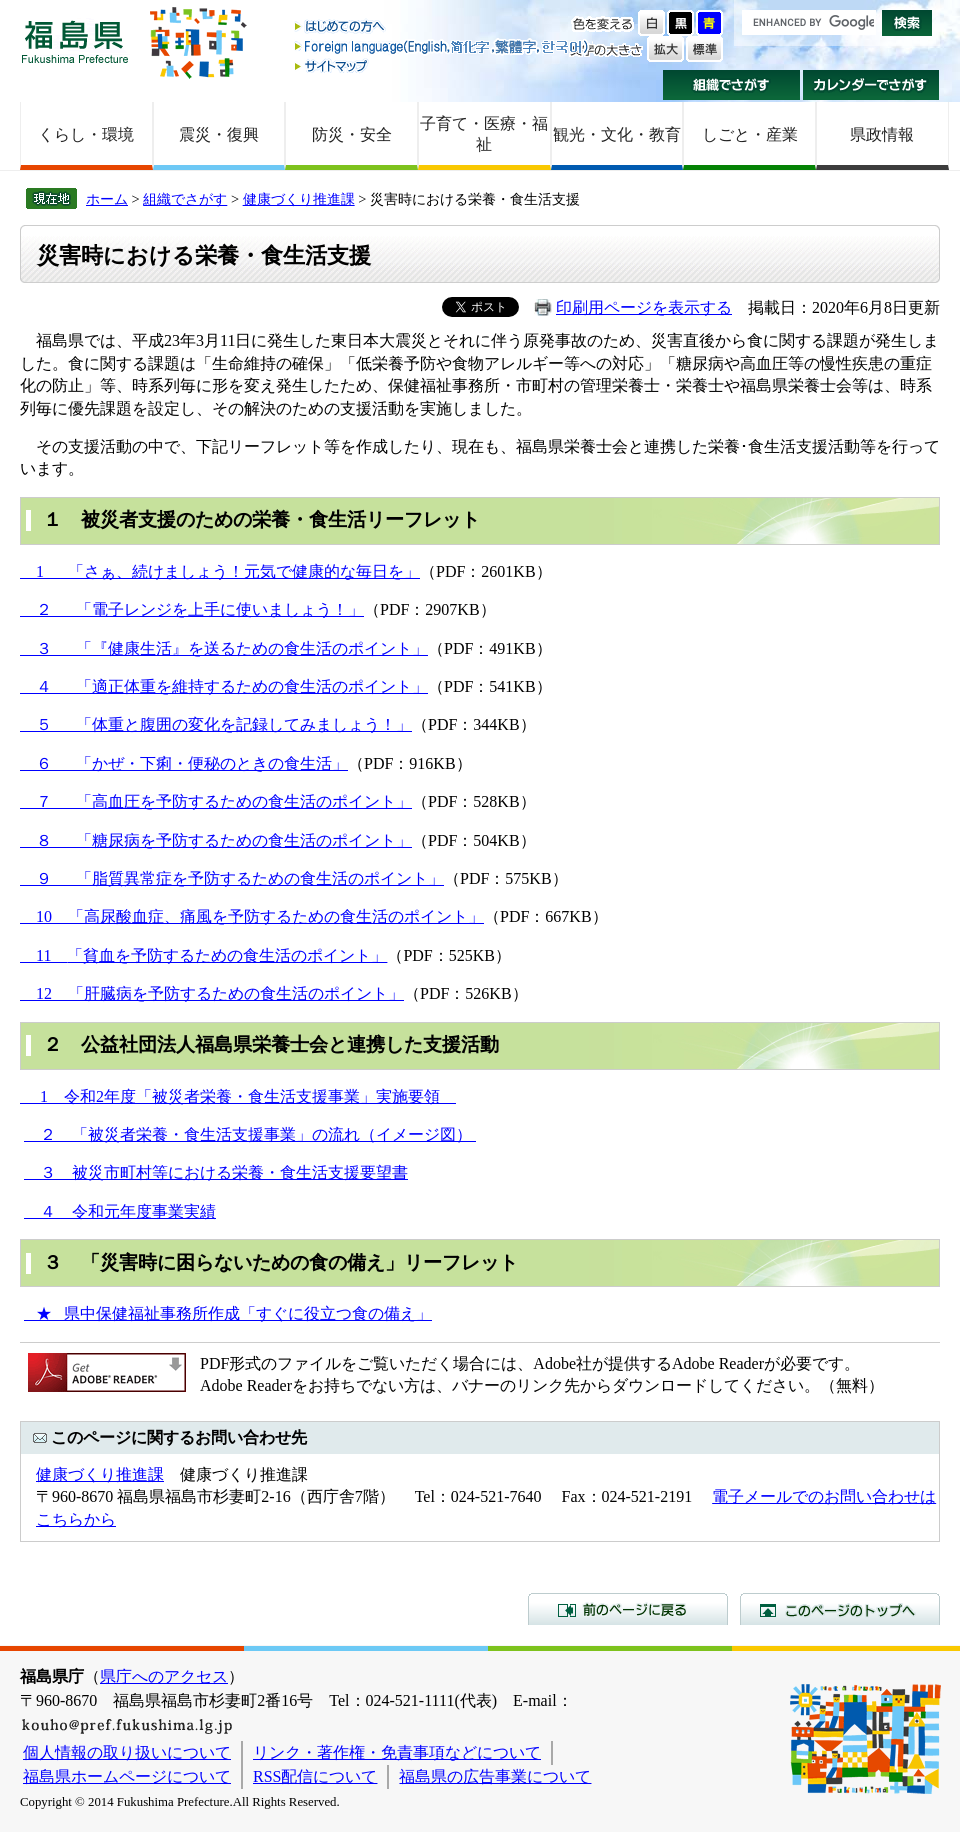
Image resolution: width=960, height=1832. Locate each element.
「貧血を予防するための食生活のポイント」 (227, 955)
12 (44, 993)
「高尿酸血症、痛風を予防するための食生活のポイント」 (276, 916)
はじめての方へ (443, 27)
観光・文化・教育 (617, 134)
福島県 (75, 41)
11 (43, 955)
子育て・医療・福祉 (484, 134)
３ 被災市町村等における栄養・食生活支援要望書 (216, 1172)
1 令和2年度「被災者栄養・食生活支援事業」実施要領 (238, 1096)
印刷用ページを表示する (644, 307)
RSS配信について (315, 1776)
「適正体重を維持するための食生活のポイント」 (252, 686)
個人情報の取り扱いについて (127, 1752)
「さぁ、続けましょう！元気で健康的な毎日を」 (244, 571)
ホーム (107, 199)
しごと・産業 (750, 134)
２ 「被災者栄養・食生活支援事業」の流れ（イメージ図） (250, 1134)
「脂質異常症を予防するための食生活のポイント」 (260, 878)
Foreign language (443, 46)
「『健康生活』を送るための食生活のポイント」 (252, 648)
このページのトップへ (840, 1609)
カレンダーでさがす (871, 85)
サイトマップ (443, 65)
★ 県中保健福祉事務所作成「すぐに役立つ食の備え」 (228, 1313)
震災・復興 (219, 134)
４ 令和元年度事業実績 (120, 1211)
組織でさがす (731, 85)
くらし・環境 (86, 134)
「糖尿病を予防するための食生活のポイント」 (244, 840)
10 (44, 916)
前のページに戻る (628, 1609)
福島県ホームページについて (127, 1776)
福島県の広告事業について (495, 1776)
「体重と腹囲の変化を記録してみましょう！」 (244, 724)
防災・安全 (352, 134)
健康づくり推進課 (299, 199)
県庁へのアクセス (164, 1676)
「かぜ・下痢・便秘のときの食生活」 (212, 763)
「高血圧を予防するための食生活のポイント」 (244, 801)
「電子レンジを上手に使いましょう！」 (220, 609)
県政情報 (882, 134)
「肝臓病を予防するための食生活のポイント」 (236, 993)
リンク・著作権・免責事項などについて (397, 1752)
